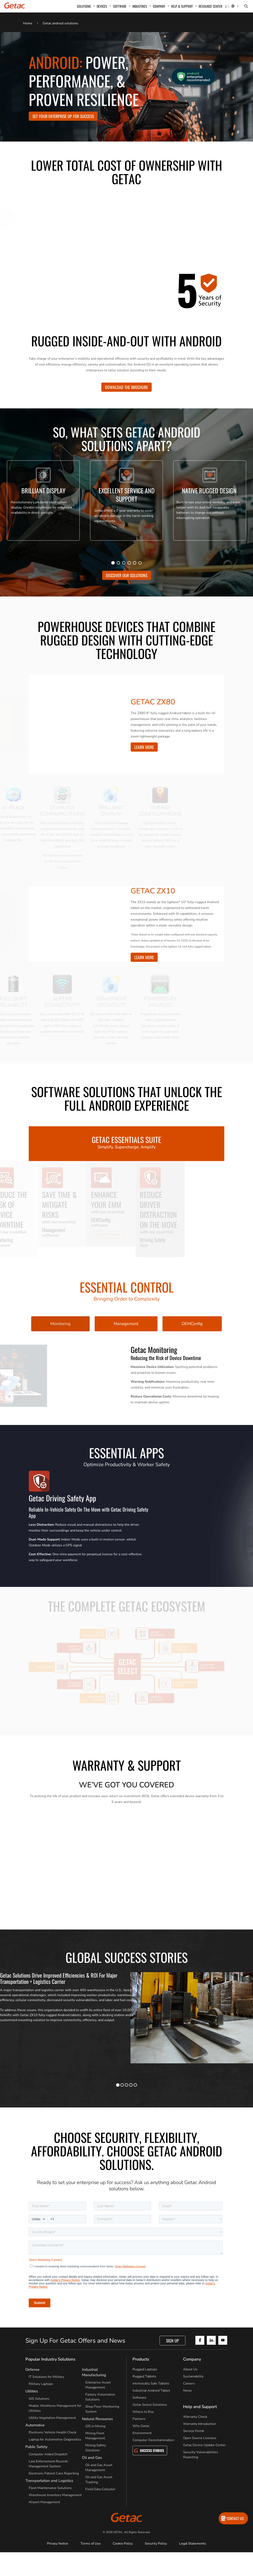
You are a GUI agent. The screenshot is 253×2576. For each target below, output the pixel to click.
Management (126, 1324)
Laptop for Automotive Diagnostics (55, 2439)
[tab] (60, 1323)
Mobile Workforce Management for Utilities (55, 2408)
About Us (190, 2369)
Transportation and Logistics (49, 2480)
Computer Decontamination (153, 2440)
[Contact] (228, 6)
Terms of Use (91, 2543)
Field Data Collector (100, 2489)
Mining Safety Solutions (95, 2448)
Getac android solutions (60, 23)
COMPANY (159, 6)
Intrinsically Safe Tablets (151, 2383)
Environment (142, 2433)
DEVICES (102, 6)
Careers (189, 2383)
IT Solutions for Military (46, 2377)
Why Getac (141, 2426)
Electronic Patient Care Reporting (54, 2473)
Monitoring (60, 1324)
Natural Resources (97, 2418)
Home (27, 23)
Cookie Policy (123, 2543)
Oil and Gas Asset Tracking (98, 2479)
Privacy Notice (57, 2543)
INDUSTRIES (139, 6)
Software (139, 2397)
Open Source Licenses (199, 2438)
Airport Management (44, 2502)
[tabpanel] (126, 1372)
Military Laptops (41, 2384)
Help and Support (200, 2406)
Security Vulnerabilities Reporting (200, 2454)
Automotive (35, 2425)
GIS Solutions (39, 2398)
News (187, 2390)
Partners (139, 2419)
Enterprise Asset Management (98, 2385)
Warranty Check (195, 2416)
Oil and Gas (92, 2457)
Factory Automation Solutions (100, 2397)
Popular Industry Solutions (50, 2359)
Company (192, 2359)
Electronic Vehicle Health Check (52, 2432)
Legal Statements (192, 2543)
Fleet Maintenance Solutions (50, 2488)
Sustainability (193, 2376)
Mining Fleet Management (95, 2435)
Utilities (31, 2391)
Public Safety (36, 2446)
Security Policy (156, 2543)
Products (141, 2359)
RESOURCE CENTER (210, 6)
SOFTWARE (119, 6)
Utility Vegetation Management (52, 2418)
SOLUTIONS (84, 6)
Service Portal (193, 2431)
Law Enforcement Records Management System (48, 2464)
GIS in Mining (95, 2426)
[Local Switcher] (233, 6)
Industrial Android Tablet (151, 2390)
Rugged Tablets (144, 2376)
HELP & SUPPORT (182, 6)
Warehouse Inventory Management (55, 2495)
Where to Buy (143, 2411)
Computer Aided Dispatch (48, 2454)
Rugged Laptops (145, 2369)
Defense (32, 2369)
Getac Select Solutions (150, 2404)
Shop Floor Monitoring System (102, 2409)
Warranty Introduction (199, 2424)
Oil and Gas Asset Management (98, 2467)
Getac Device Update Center (204, 2445)
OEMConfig (192, 1324)
